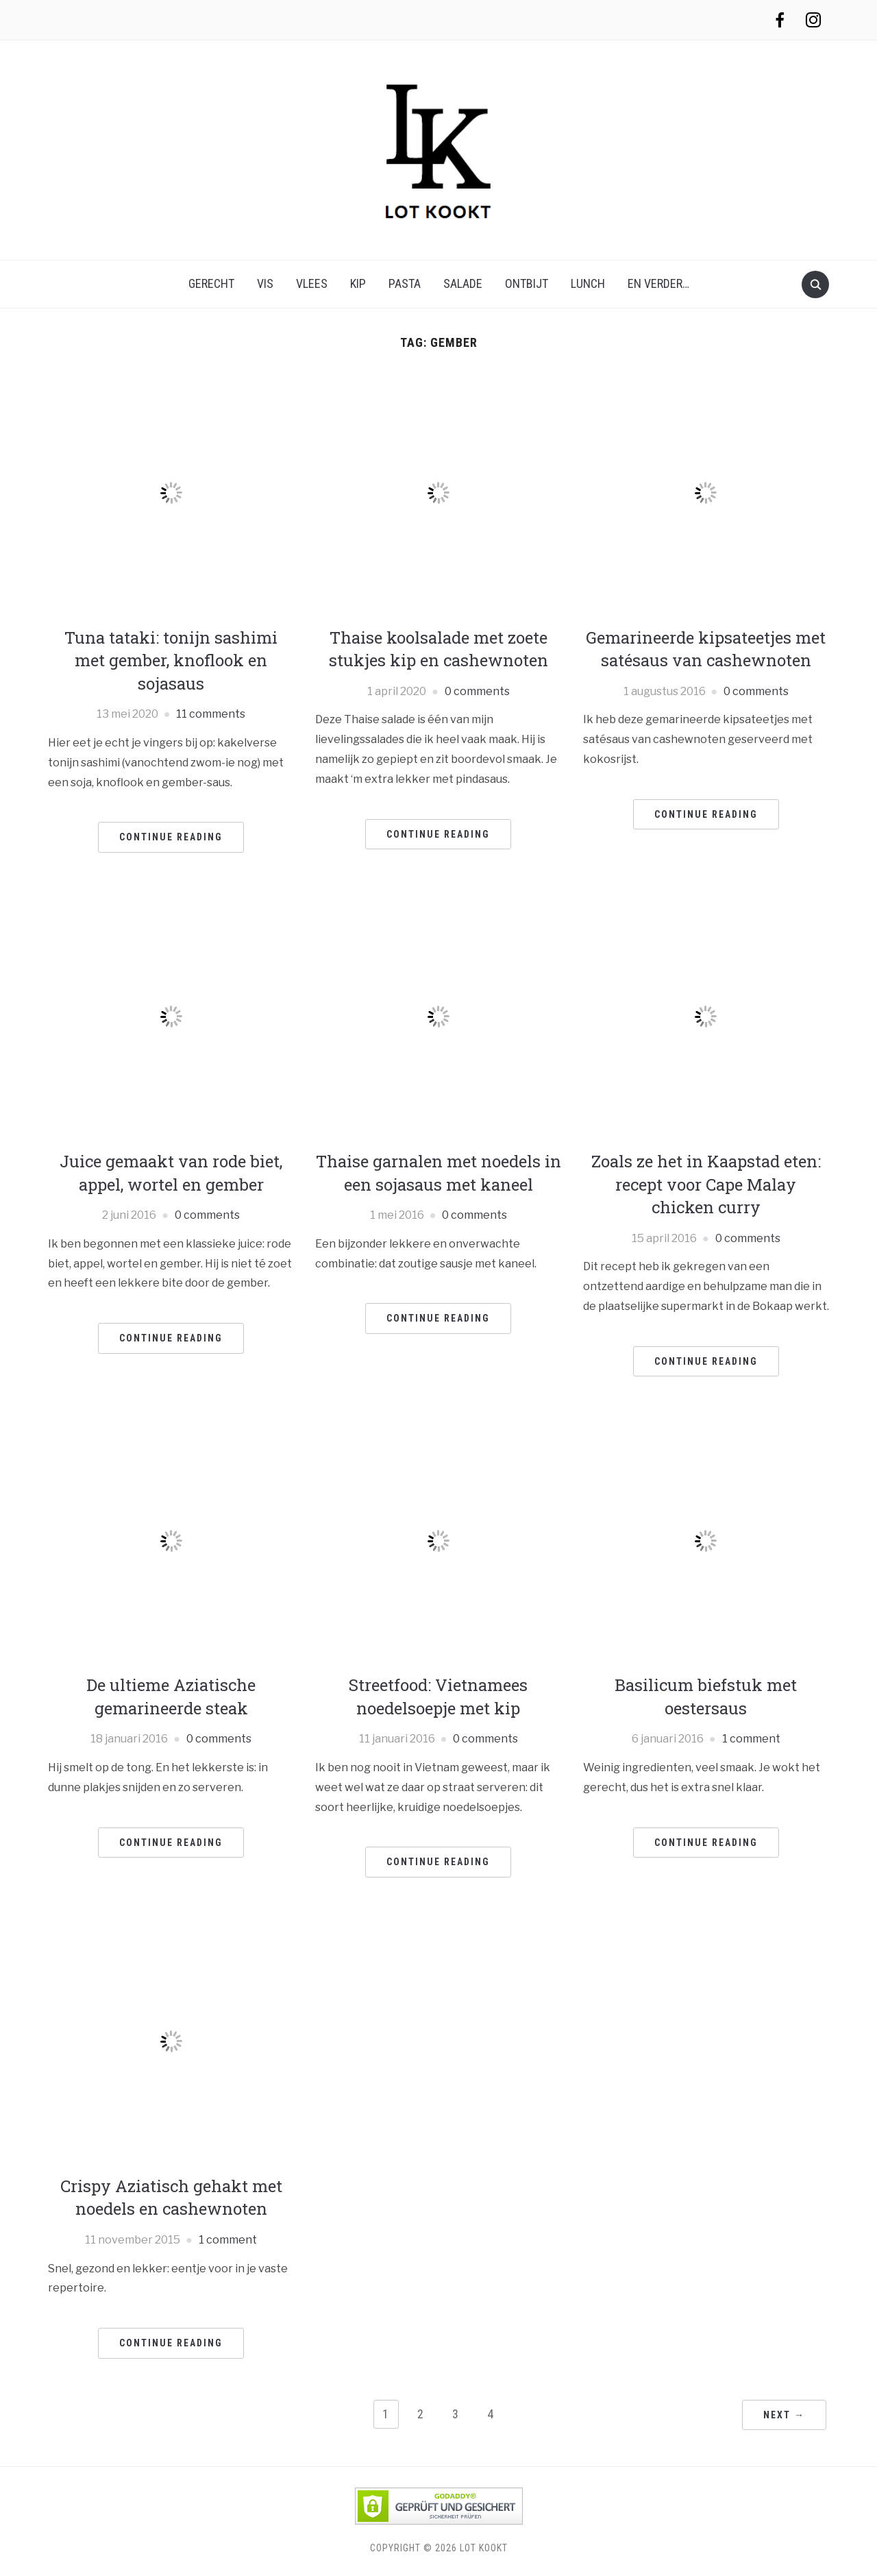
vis (265, 283)
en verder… (658, 283)
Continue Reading (171, 836)
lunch (588, 283)
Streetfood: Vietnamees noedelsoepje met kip (438, 1696)
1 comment (751, 1738)
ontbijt (526, 283)
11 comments (210, 713)
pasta (404, 283)
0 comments (477, 691)
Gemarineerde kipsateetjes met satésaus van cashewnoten (706, 649)
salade (462, 283)
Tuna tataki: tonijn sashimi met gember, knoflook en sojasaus (170, 660)
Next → (784, 2414)
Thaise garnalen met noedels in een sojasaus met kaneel (438, 1172)
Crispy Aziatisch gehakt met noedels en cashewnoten (171, 2197)
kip (358, 283)
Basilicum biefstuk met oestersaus (706, 1696)
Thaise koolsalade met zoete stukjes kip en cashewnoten (438, 649)
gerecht (211, 283)
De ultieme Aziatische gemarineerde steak (171, 1696)
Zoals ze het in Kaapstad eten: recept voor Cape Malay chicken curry (706, 1184)
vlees (312, 283)
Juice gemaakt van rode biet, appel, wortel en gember (171, 1172)
